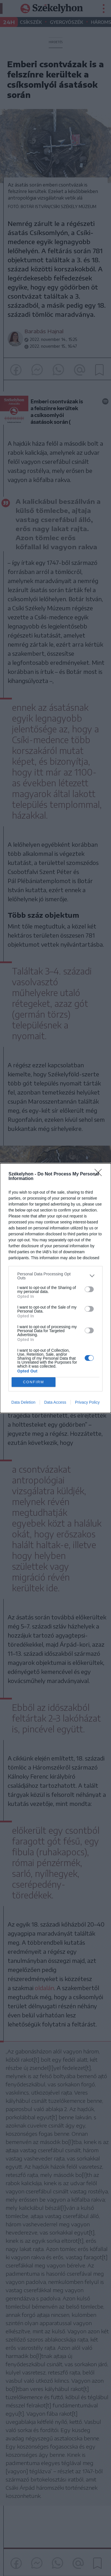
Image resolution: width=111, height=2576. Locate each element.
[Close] (100, 1174)
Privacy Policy (87, 1402)
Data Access (55, 1402)
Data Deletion (23, 1402)
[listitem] (55, 1276)
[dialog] (55, 1288)
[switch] (89, 1289)
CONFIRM (33, 1382)
